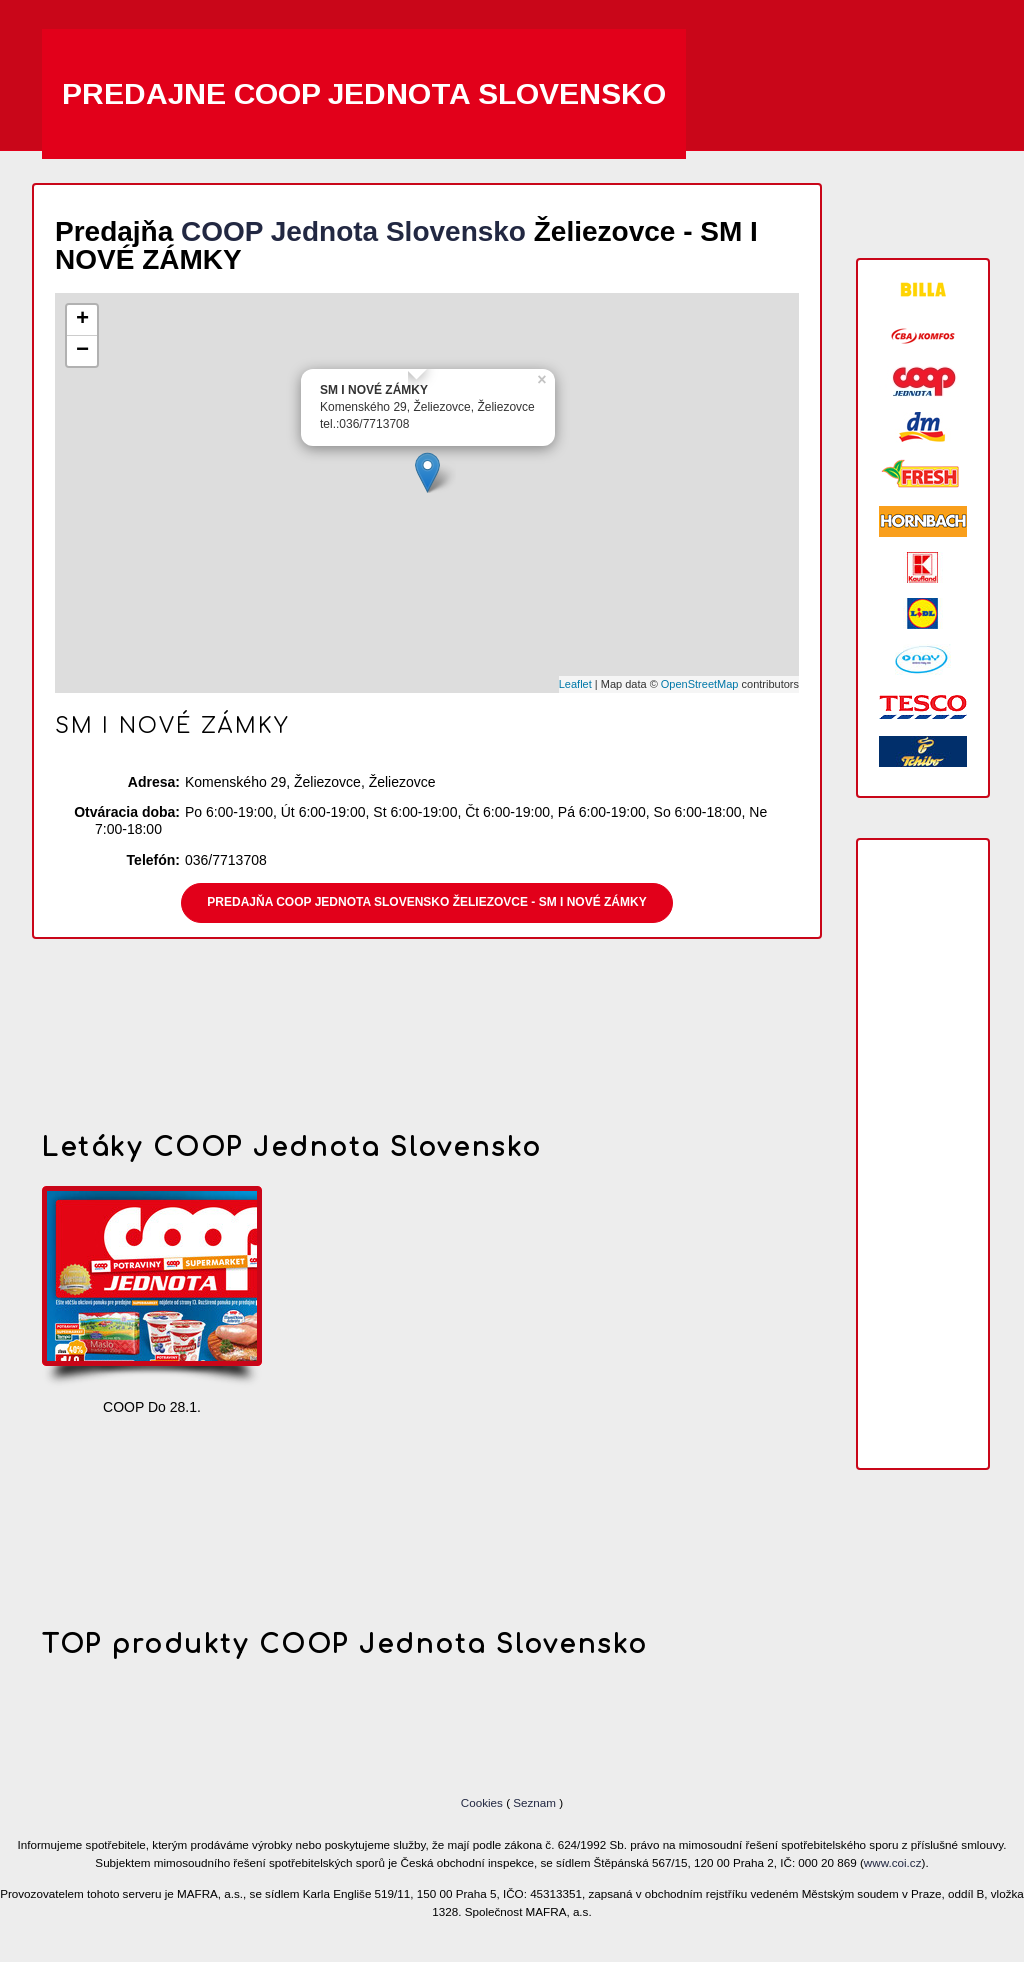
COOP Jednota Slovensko (353, 231)
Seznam (534, 1802)
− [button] (82, 351)
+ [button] (82, 320)
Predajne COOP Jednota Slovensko (364, 93)
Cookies (483, 1802)
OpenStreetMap (700, 684)
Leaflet (575, 684)
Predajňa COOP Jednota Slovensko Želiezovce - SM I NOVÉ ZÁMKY (426, 902)
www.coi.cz (893, 1862)
